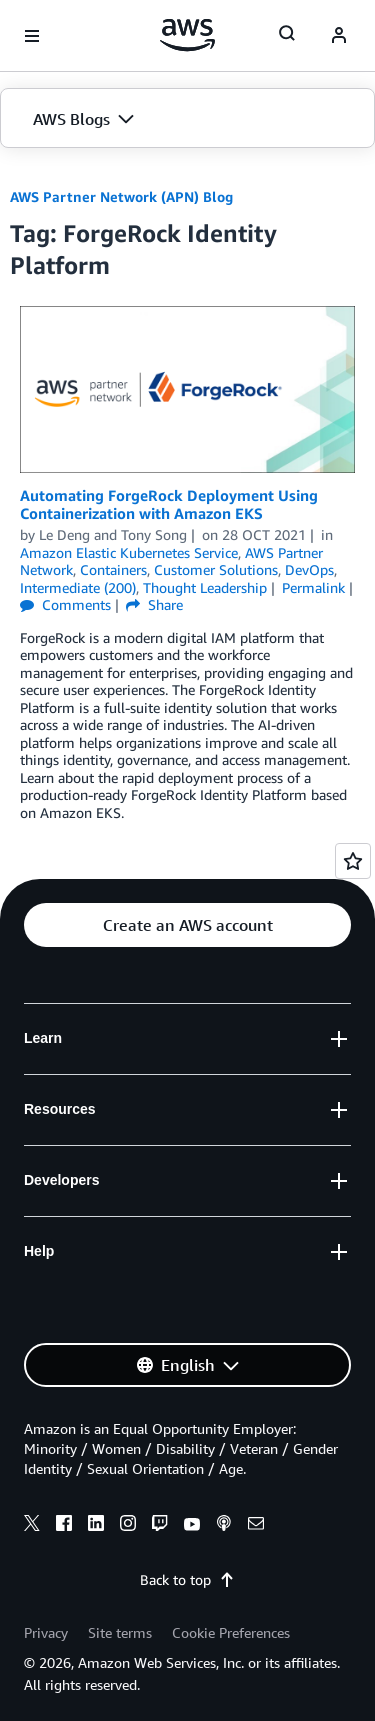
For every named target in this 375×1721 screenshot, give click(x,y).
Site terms (120, 1632)
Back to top (187, 1579)
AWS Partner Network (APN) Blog (121, 196)
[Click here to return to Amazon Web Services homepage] (187, 35)
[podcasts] (224, 1526)
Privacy (46, 1632)
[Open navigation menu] (32, 36)
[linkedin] (96, 1526)
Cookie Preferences (231, 1632)
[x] (32, 1526)
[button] (187, 119)
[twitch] (160, 1526)
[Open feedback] (353, 861)
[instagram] (128, 1526)
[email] (256, 1526)
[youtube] (192, 1526)
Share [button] (154, 604)
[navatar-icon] (339, 36)
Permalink (313, 587)
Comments (65, 604)
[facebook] (64, 1526)
